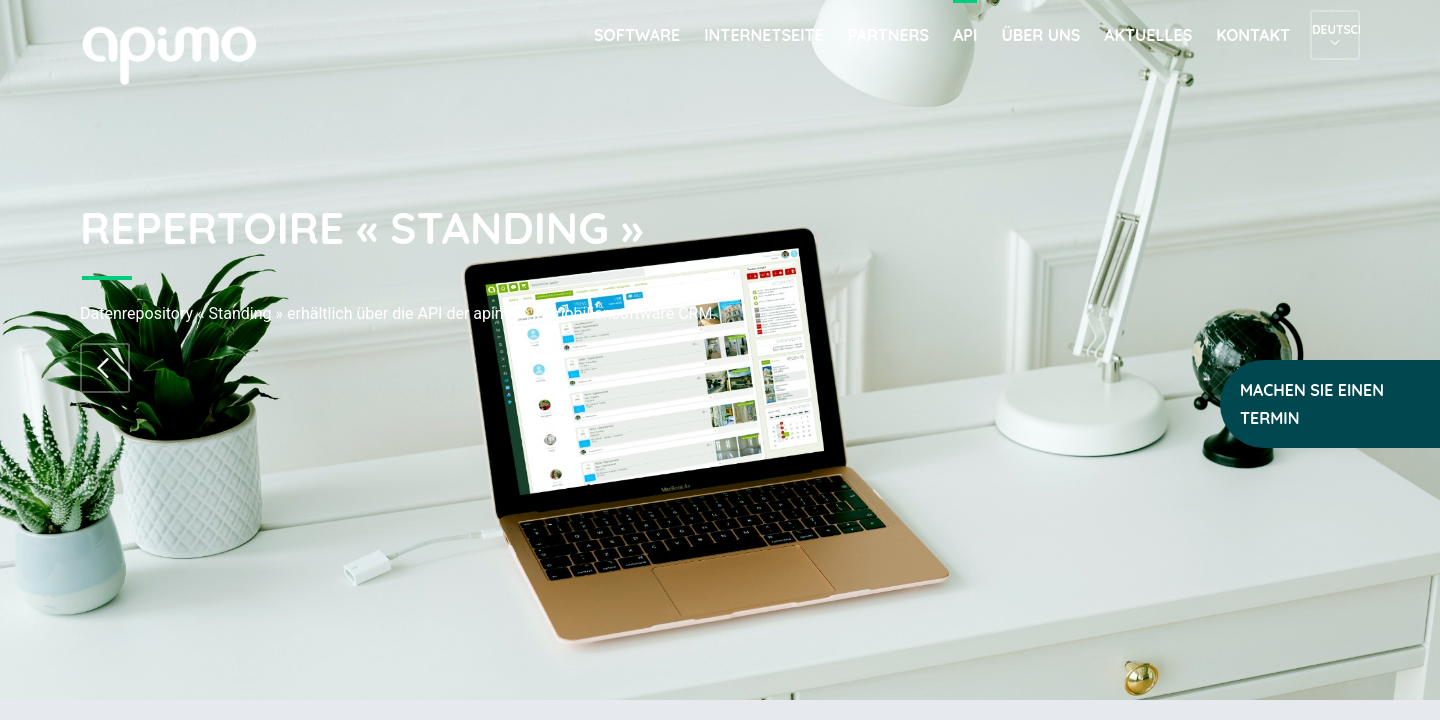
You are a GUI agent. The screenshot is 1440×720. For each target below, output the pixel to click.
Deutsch (1335, 29)
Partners (888, 35)
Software (637, 35)
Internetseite (764, 35)
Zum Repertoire (105, 368)
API (965, 35)
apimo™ (180, 53)
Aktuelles (1148, 35)
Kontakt (1253, 35)
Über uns (1040, 35)
